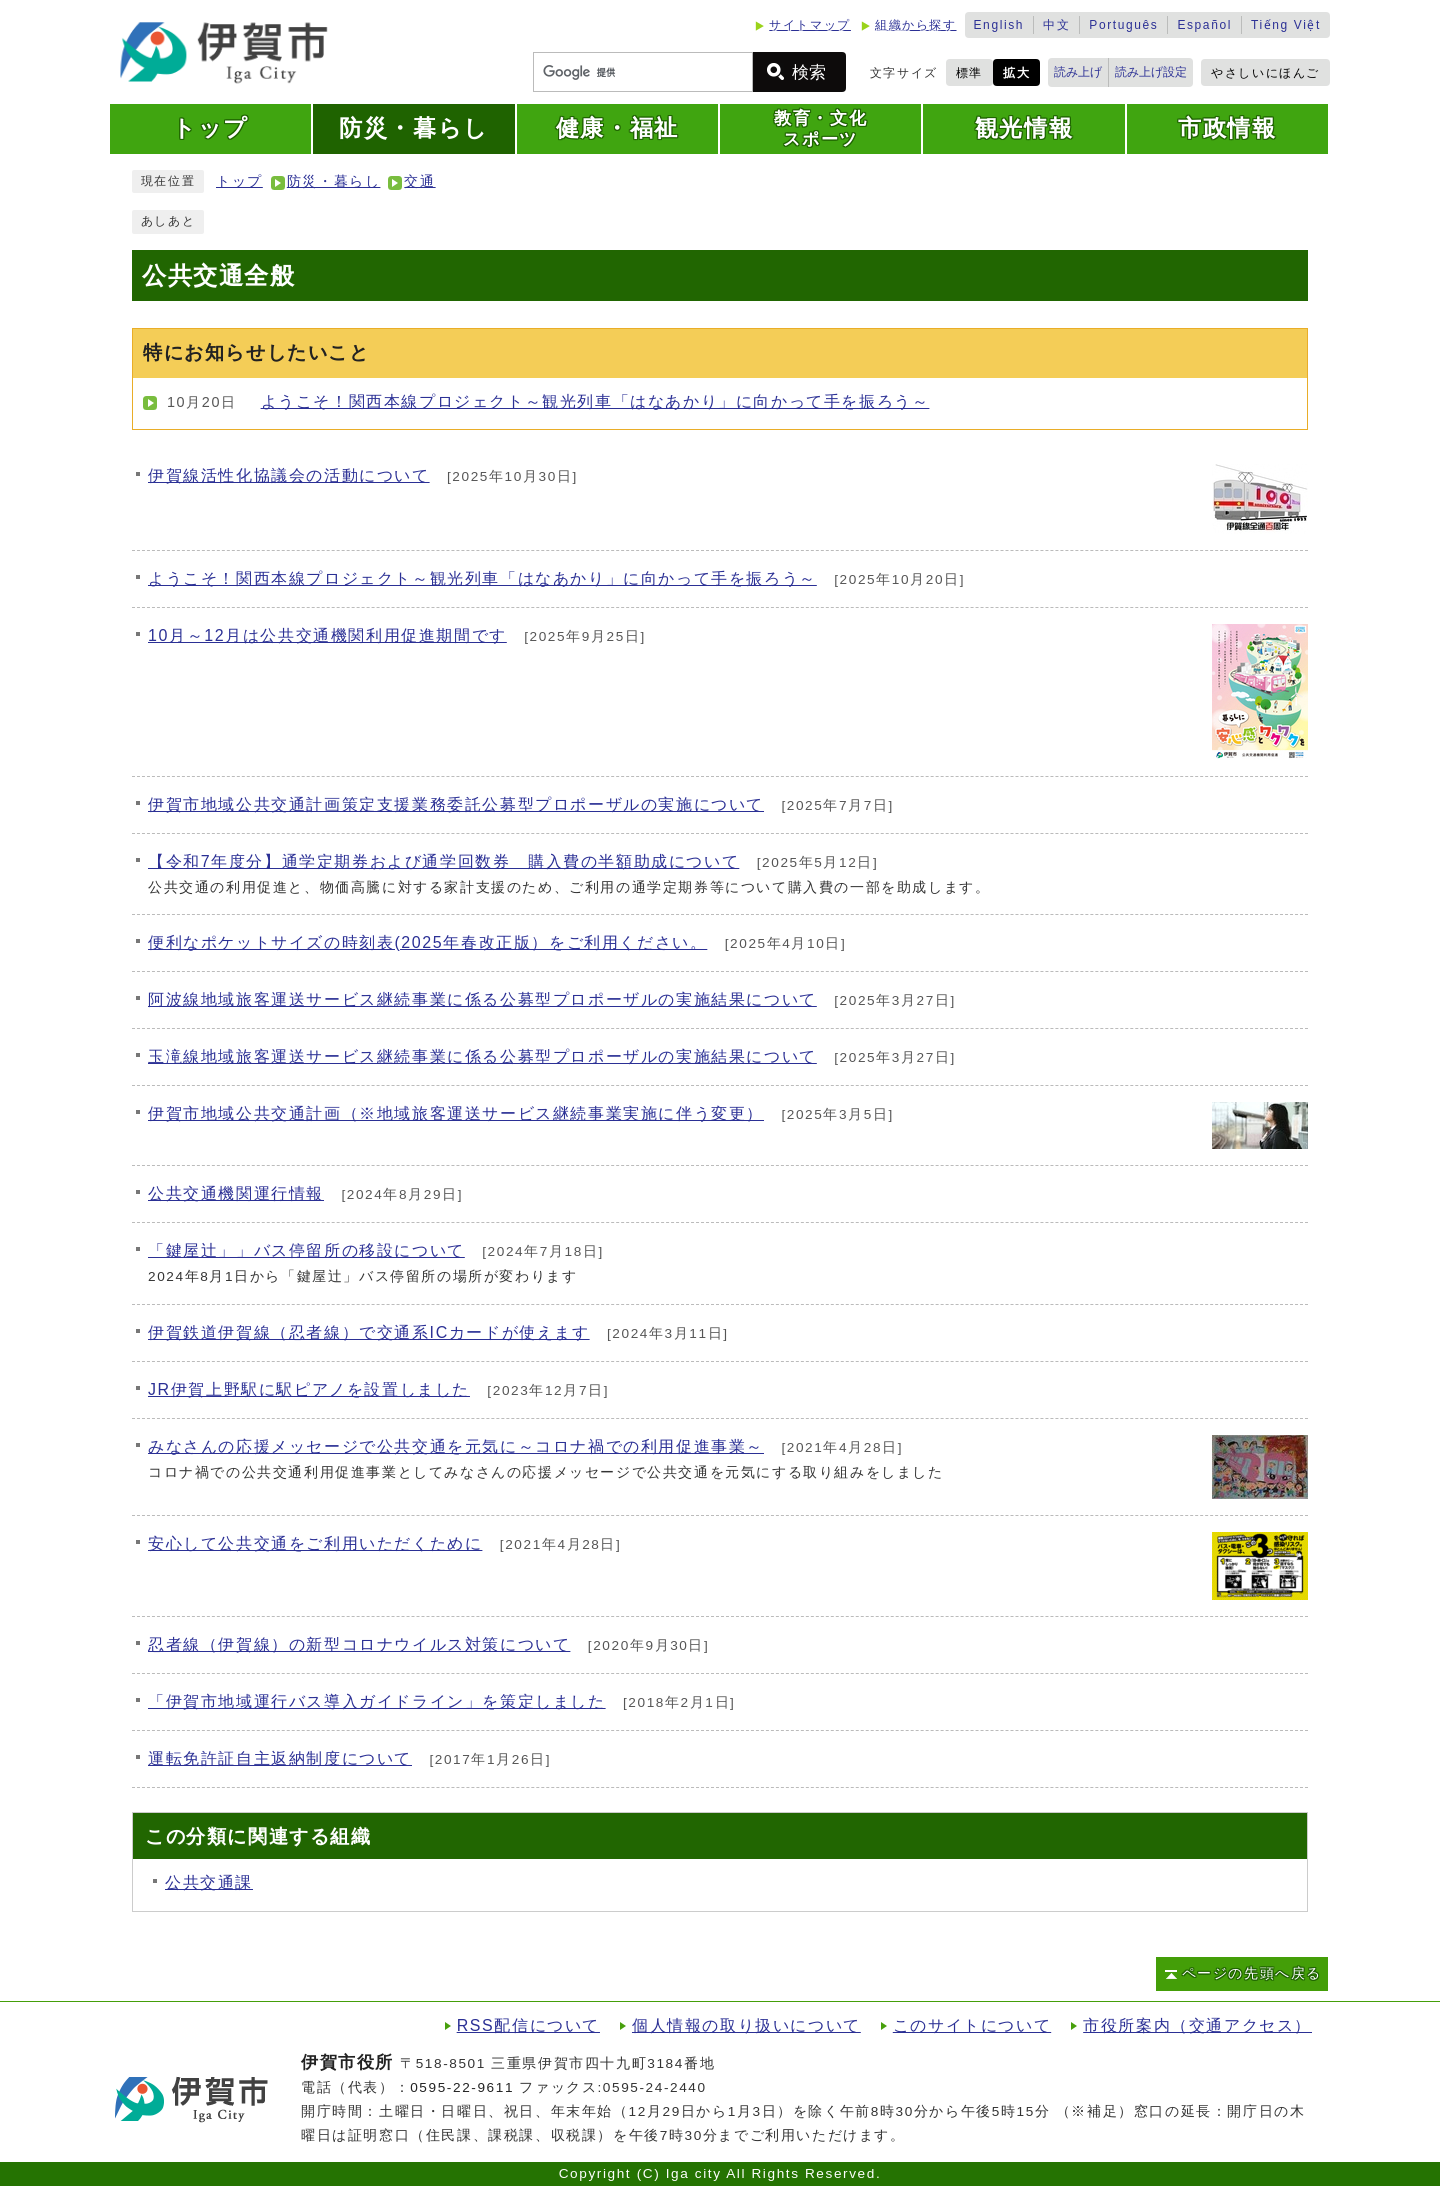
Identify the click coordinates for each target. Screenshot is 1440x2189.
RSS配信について (528, 2025)
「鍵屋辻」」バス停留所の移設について (306, 1250)
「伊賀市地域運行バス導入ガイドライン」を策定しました (377, 1701)
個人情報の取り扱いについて (746, 2025)
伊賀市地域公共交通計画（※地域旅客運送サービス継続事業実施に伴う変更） (456, 1113)
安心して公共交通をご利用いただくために (315, 1543)
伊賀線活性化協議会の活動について (289, 475)
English (999, 25)
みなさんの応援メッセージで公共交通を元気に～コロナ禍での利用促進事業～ (456, 1446)
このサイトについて (972, 2025)
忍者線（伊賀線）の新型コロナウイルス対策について (359, 1644)
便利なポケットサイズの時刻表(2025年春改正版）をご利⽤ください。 (427, 942)
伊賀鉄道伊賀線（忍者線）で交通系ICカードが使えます (369, 1332)
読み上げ (1078, 72)
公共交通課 (209, 1882)
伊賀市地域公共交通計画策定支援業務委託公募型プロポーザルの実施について (456, 804)
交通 (419, 181)
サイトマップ (810, 25)
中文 (1056, 25)
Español (1204, 25)
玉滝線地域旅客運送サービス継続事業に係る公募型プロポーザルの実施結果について (482, 1056)
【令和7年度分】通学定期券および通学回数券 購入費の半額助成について (443, 861)
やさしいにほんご (1265, 73)
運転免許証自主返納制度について (280, 1758)
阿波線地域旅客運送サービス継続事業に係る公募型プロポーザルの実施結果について (482, 999)
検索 (809, 72)
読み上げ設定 (1151, 72)
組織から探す (916, 25)
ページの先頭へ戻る (1252, 1973)
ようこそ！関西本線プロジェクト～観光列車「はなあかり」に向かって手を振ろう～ (595, 401)
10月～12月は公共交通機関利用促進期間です (327, 635)
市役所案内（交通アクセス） (1197, 2025)
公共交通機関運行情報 (236, 1193)
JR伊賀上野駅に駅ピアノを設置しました (309, 1389)
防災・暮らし (334, 181)
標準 (969, 73)
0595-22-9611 (462, 2087)
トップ (239, 181)
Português (1123, 25)
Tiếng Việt (1286, 25)
